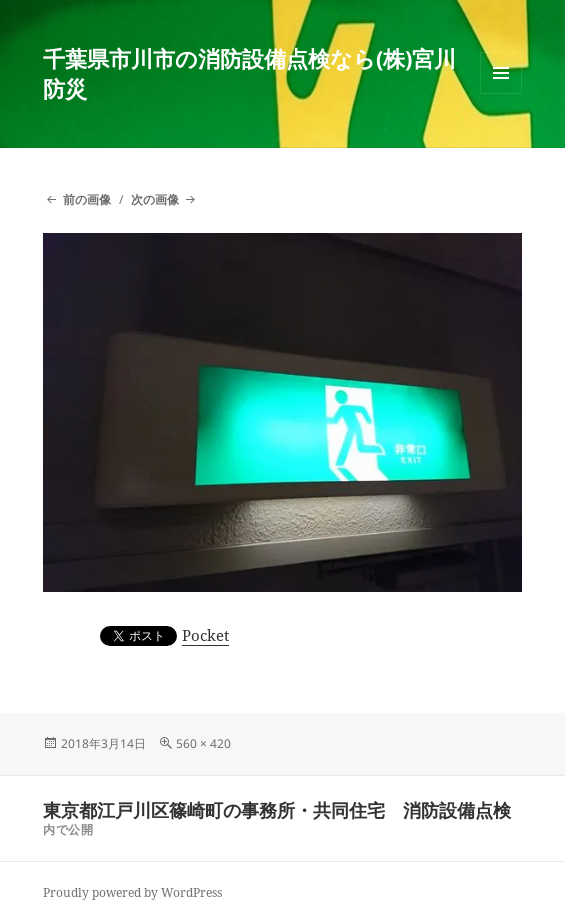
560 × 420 (203, 743)
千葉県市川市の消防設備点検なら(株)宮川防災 (249, 73)
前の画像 (87, 199)
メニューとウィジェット (501, 93)
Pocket (205, 635)
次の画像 (155, 199)
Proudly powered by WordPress (132, 892)
